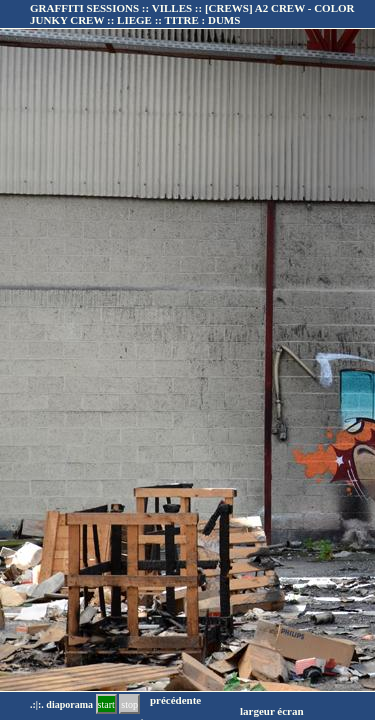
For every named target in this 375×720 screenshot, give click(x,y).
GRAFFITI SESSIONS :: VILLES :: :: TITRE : (192, 14)
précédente (175, 700)
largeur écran (272, 711)
